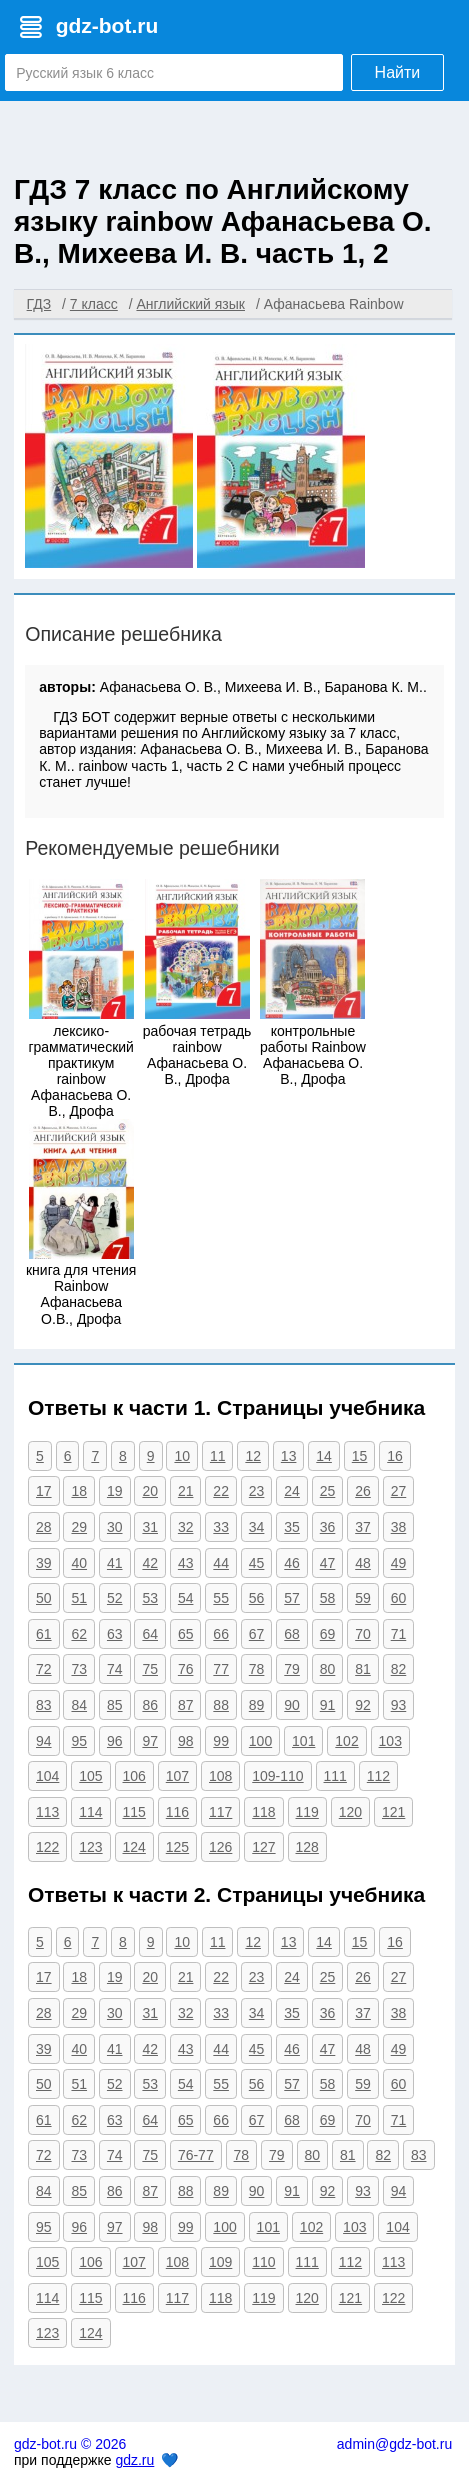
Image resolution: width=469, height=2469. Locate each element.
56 (257, 1598)
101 (303, 1741)
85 (115, 1705)
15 (360, 1456)
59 (363, 1598)
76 (186, 1669)
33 (221, 1527)
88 (221, 1705)
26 (363, 1491)
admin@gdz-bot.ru (394, 2444)
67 (257, 1634)
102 (346, 1741)
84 (79, 1705)
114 (90, 1812)
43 (186, 1563)
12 (253, 1456)
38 (399, 1527)
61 (44, 1634)
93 (399, 1705)
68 (292, 1634)
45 (257, 1563)
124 (134, 1847)
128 (307, 1847)
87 (186, 1705)
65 (186, 1634)
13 (289, 1456)
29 (79, 1527)
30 (115, 1527)
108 (220, 1776)
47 (328, 1563)
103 (390, 1741)
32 (186, 1527)
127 (263, 1847)
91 (328, 1705)
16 (395, 1456)
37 (363, 1527)
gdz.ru (134, 2460)
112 (378, 1776)
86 (150, 1705)
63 (115, 1634)
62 (79, 1634)
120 (350, 1812)
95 (79, 1741)
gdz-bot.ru (107, 25)
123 (90, 1847)
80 (328, 1669)
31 (150, 1527)
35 (292, 1527)
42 (150, 1563)
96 (115, 1741)
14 (324, 1456)
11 (218, 1456)
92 (363, 1705)
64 (150, 1634)
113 (47, 1812)
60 (399, 1598)
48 (363, 1563)
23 (257, 1491)
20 (150, 1491)
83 (44, 1705)
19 (115, 1491)
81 (363, 1669)
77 (221, 1669)
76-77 (196, 2155)
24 (292, 1491)
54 (186, 1598)
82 (399, 1669)
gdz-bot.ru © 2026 (70, 2444)
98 (186, 1741)
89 (257, 1705)
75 (150, 1669)
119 (307, 1812)
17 (44, 1491)
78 (257, 1669)
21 (186, 1491)
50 (44, 1598)
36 (328, 1527)
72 (44, 1669)
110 (263, 2262)
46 (292, 1563)
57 (292, 1598)
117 (220, 1812)
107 (177, 1776)
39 (44, 1563)
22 (221, 1491)
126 (220, 1847)
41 (115, 1563)
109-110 (277, 1776)
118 (263, 1812)
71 (399, 1634)
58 (328, 1598)
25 (328, 1491)
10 (182, 1456)
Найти (398, 72)
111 (335, 1776)
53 (150, 1598)
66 (221, 1634)
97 (150, 1741)
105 (90, 1776)
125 (177, 1847)
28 (44, 1527)
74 (115, 1669)
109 (220, 2262)
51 (79, 1598)
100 (260, 1741)
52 (115, 1598)
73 (79, 1669)
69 (328, 1634)
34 (257, 1527)
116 (177, 1812)
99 (221, 1741)
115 (134, 1812)
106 (134, 1776)
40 (79, 1563)
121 (393, 1812)
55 (221, 1598)
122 (47, 1847)
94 (44, 1741)
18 (79, 1491)
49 (399, 1563)
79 (292, 1669)
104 (47, 1776)
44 (221, 1563)
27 (399, 1491)
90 (292, 1705)
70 (363, 1634)
